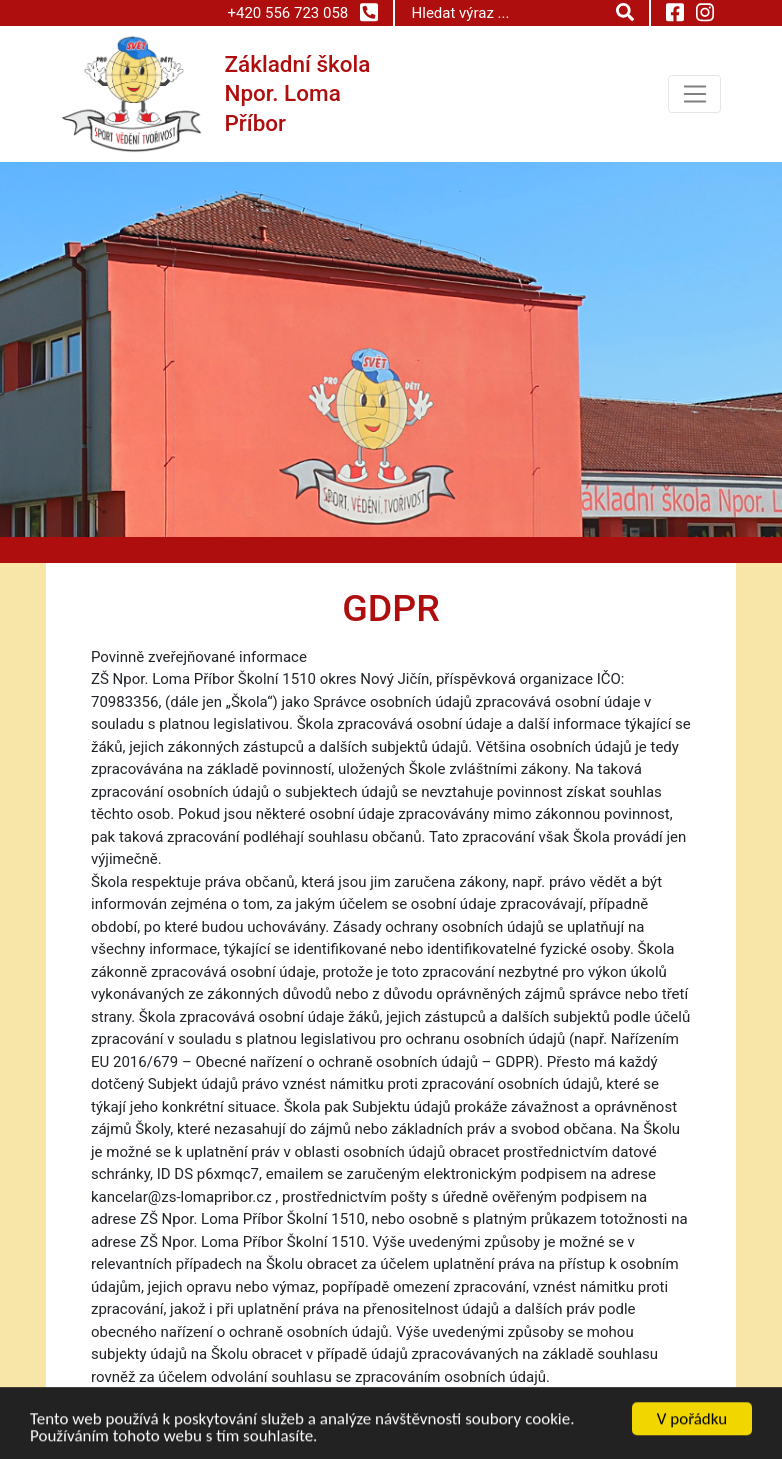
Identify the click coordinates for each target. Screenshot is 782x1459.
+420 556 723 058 (302, 12)
